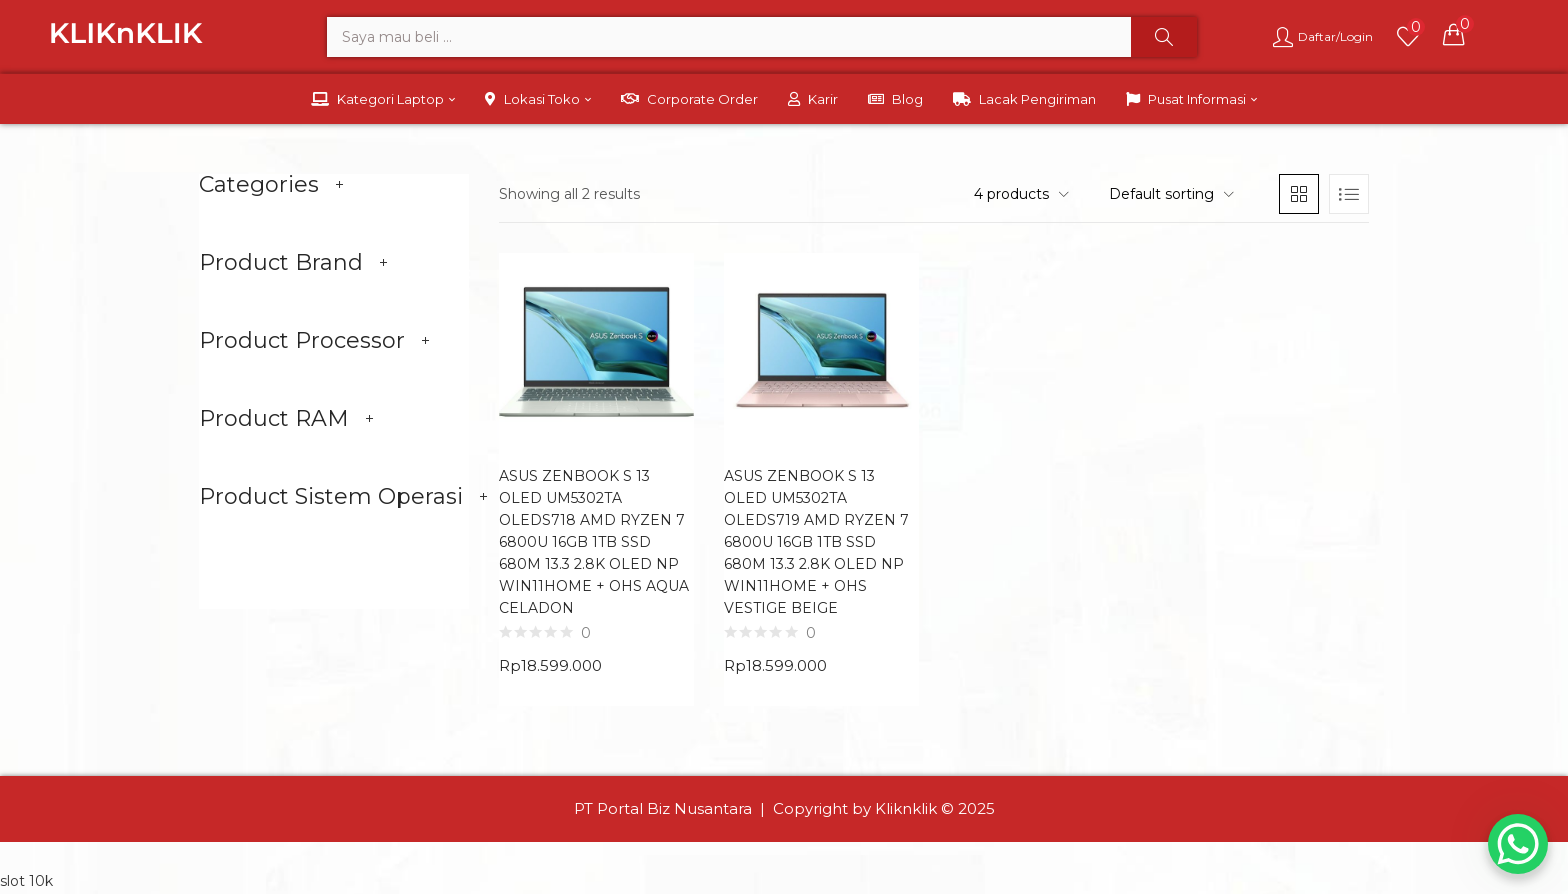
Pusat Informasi (1191, 99)
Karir (813, 99)
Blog (895, 99)
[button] (1454, 34)
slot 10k (26, 881)
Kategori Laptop (383, 99)
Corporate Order (689, 99)
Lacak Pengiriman (1024, 99)
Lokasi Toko (538, 99)
